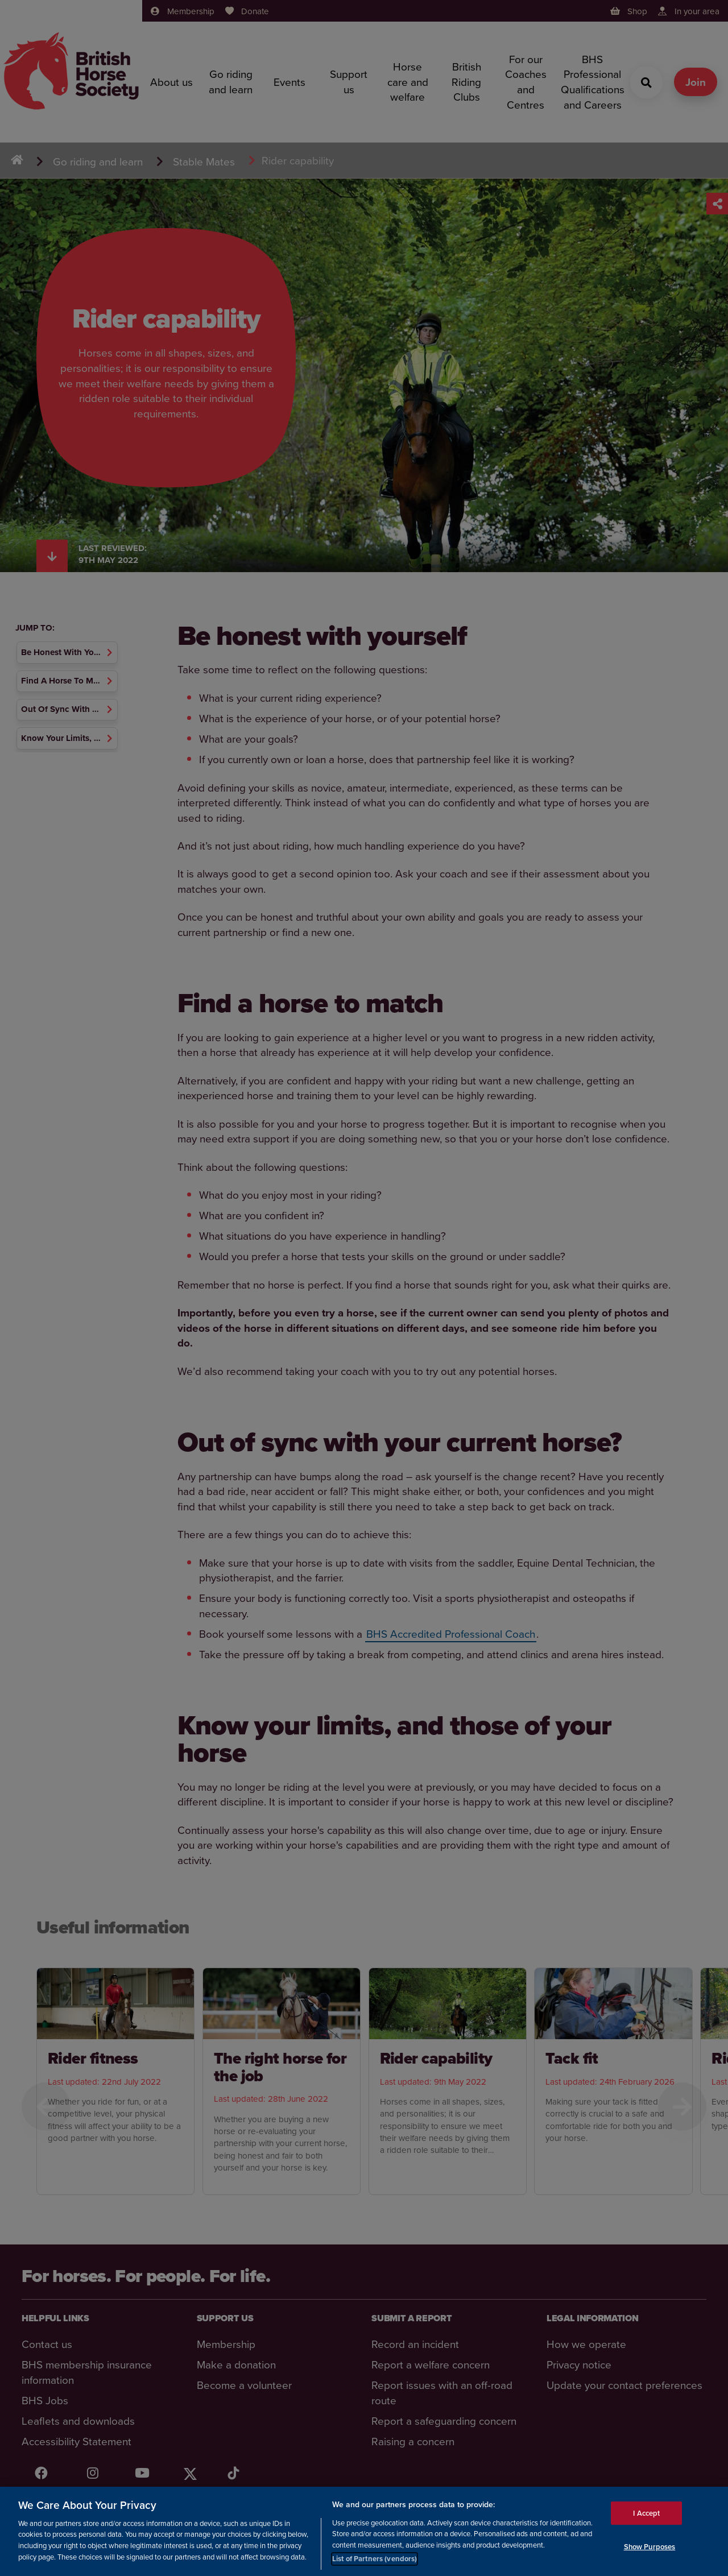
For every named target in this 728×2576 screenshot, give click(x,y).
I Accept (646, 2512)
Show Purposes (650, 2546)
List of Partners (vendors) (374, 2558)
